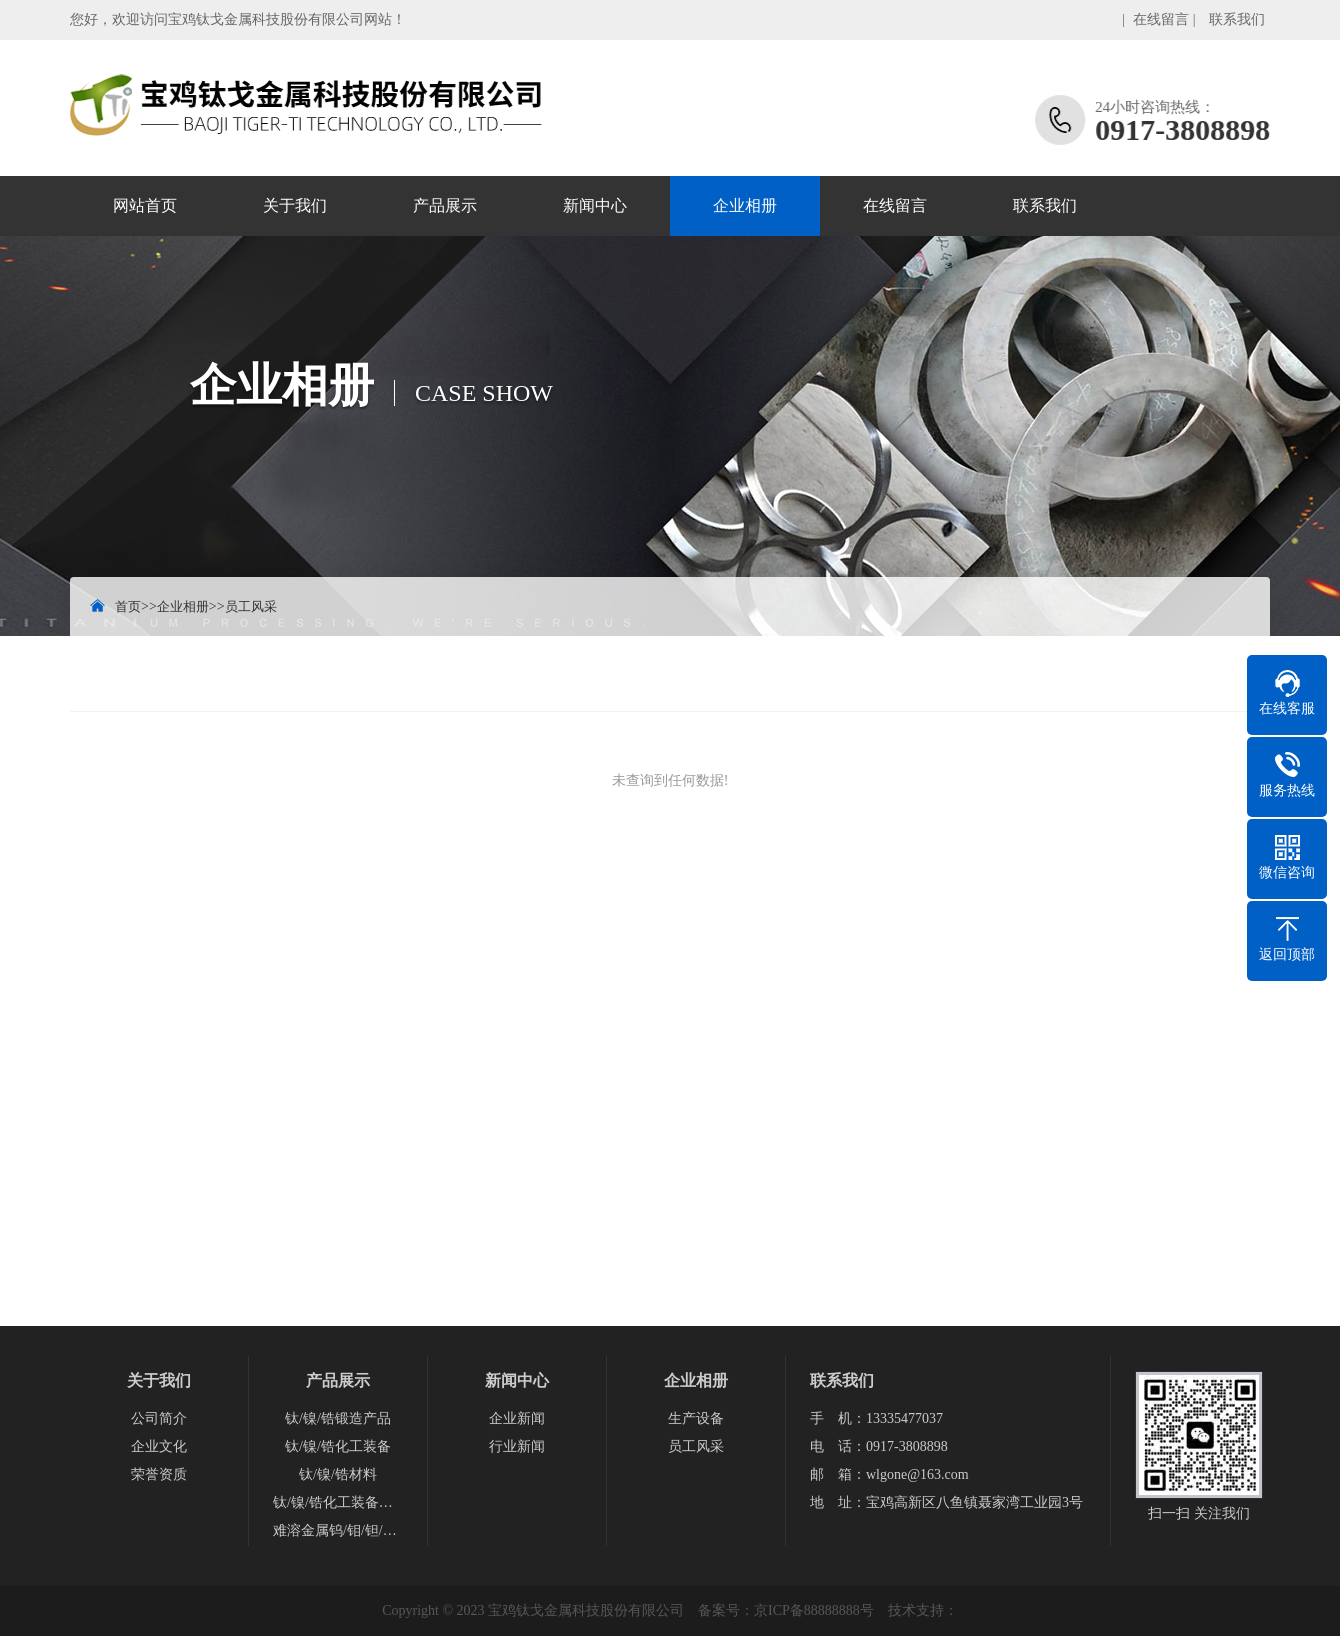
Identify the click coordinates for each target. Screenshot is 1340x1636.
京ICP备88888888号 (814, 1610)
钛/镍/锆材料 (338, 1474)
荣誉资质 (159, 1474)
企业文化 (159, 1446)
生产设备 (696, 1418)
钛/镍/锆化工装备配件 (338, 1502)
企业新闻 (517, 1418)
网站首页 (145, 205)
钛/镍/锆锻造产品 (338, 1418)
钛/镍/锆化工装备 (338, 1446)
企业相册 (745, 205)
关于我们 (295, 205)
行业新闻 (517, 1446)
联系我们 (1237, 19)
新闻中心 (595, 205)
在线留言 (1161, 19)
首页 (128, 606)
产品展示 (445, 205)
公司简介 (159, 1418)
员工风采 (251, 606)
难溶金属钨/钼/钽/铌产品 (338, 1530)
